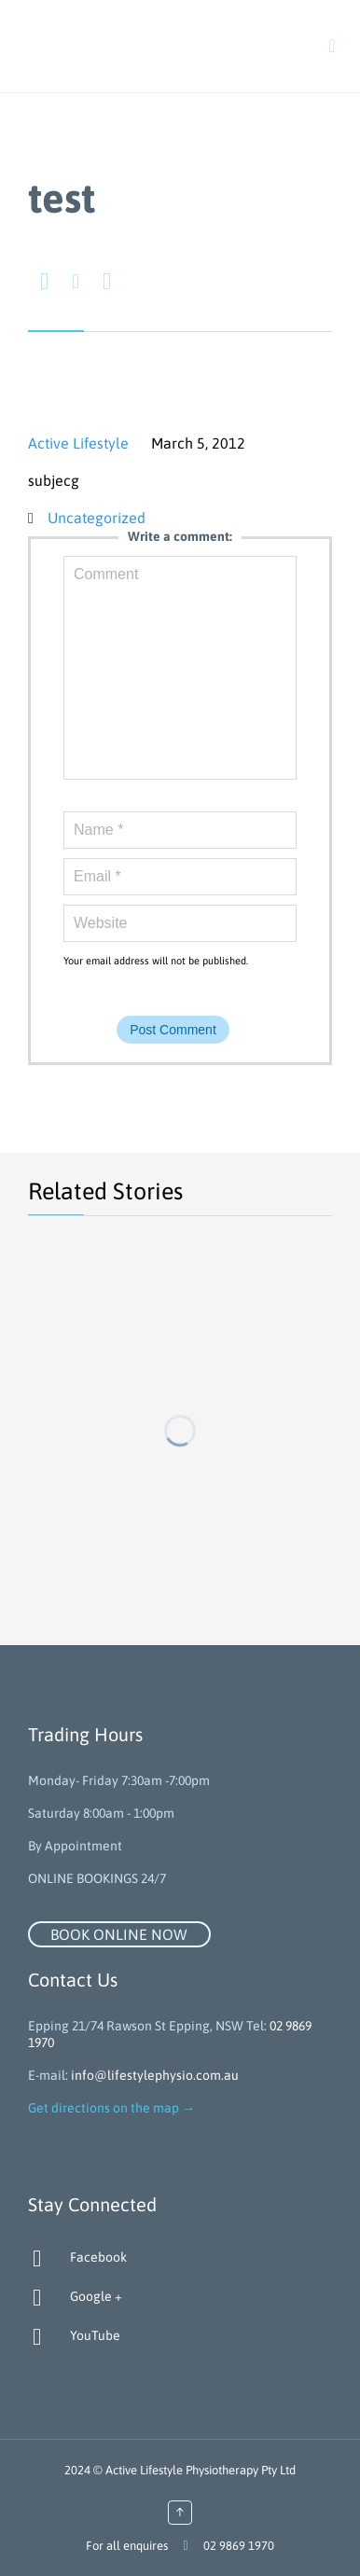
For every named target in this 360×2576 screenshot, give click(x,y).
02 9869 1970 (238, 2546)
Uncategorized (96, 517)
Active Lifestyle (78, 443)
